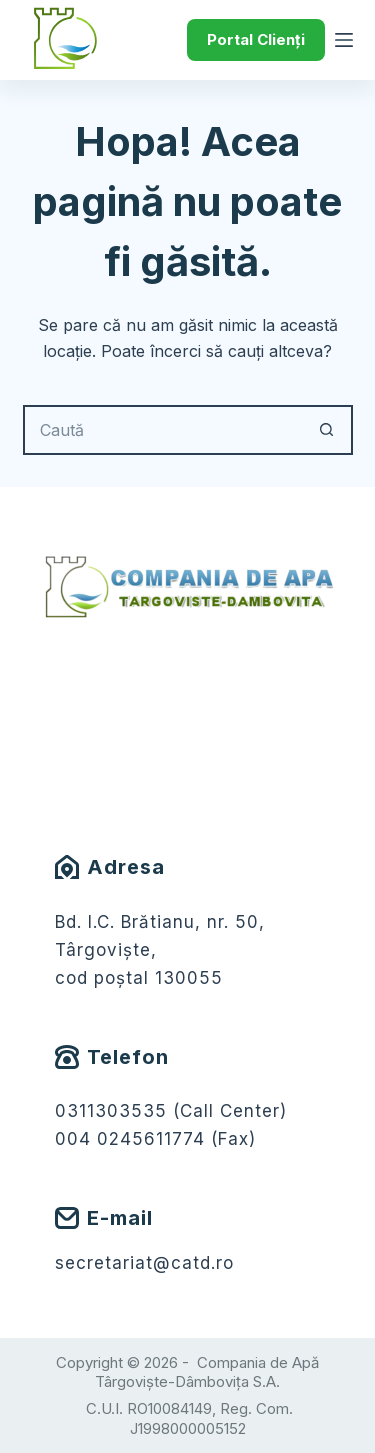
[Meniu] (344, 40)
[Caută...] (163, 430)
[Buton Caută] (328, 430)
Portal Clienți (256, 39)
